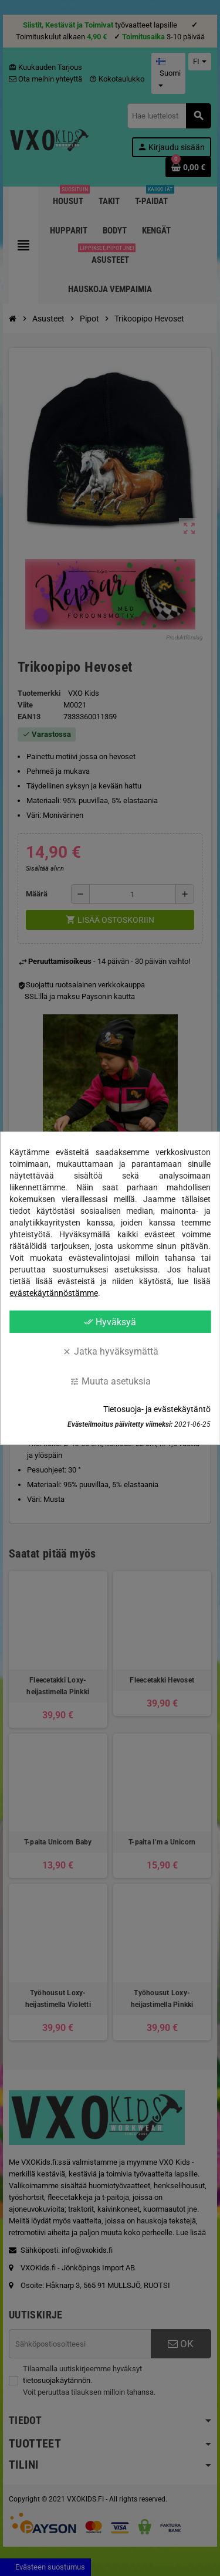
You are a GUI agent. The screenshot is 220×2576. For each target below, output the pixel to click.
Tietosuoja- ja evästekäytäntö (157, 1409)
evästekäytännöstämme (53, 1292)
